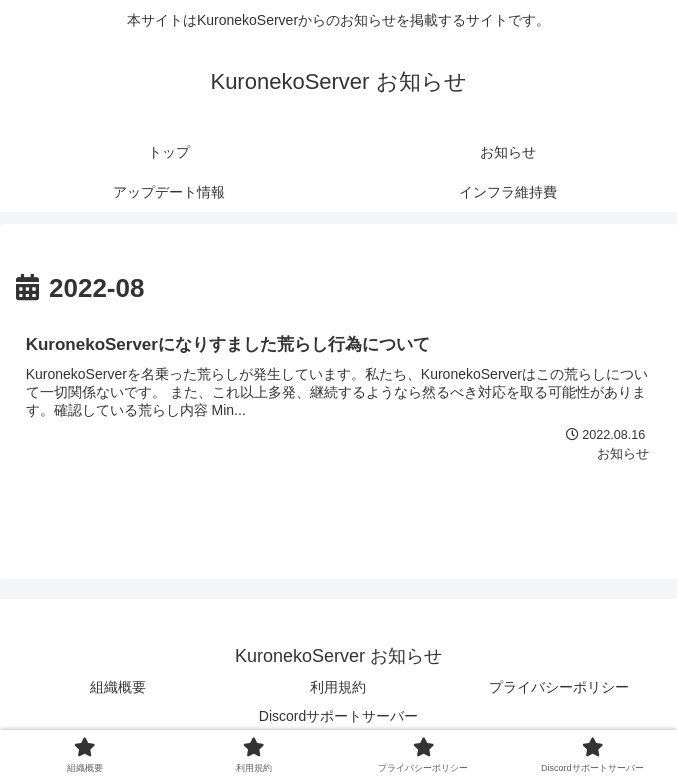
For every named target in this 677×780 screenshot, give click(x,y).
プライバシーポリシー (559, 687)
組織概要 (118, 687)
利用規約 (338, 687)
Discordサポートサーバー (338, 716)
